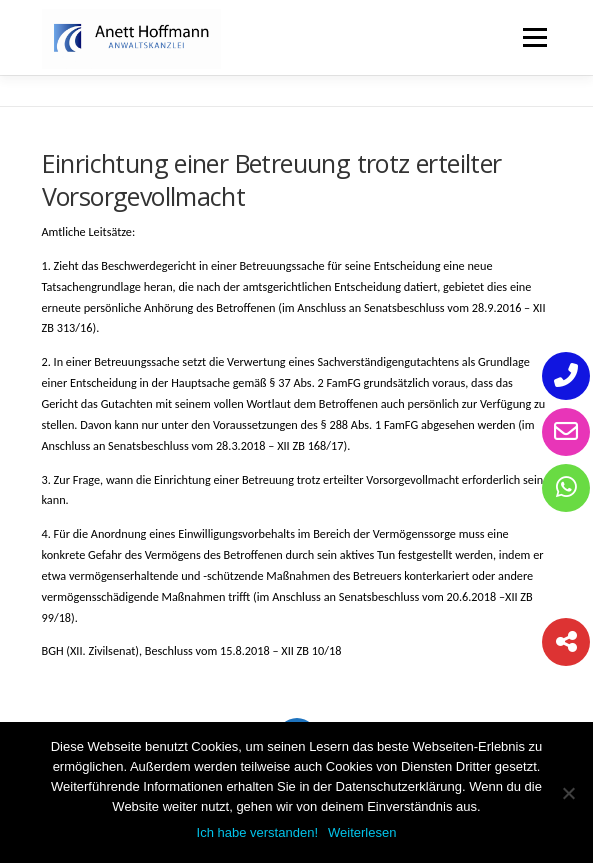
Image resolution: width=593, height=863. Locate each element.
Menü (533, 37)
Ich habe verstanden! (257, 832)
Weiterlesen (362, 832)
